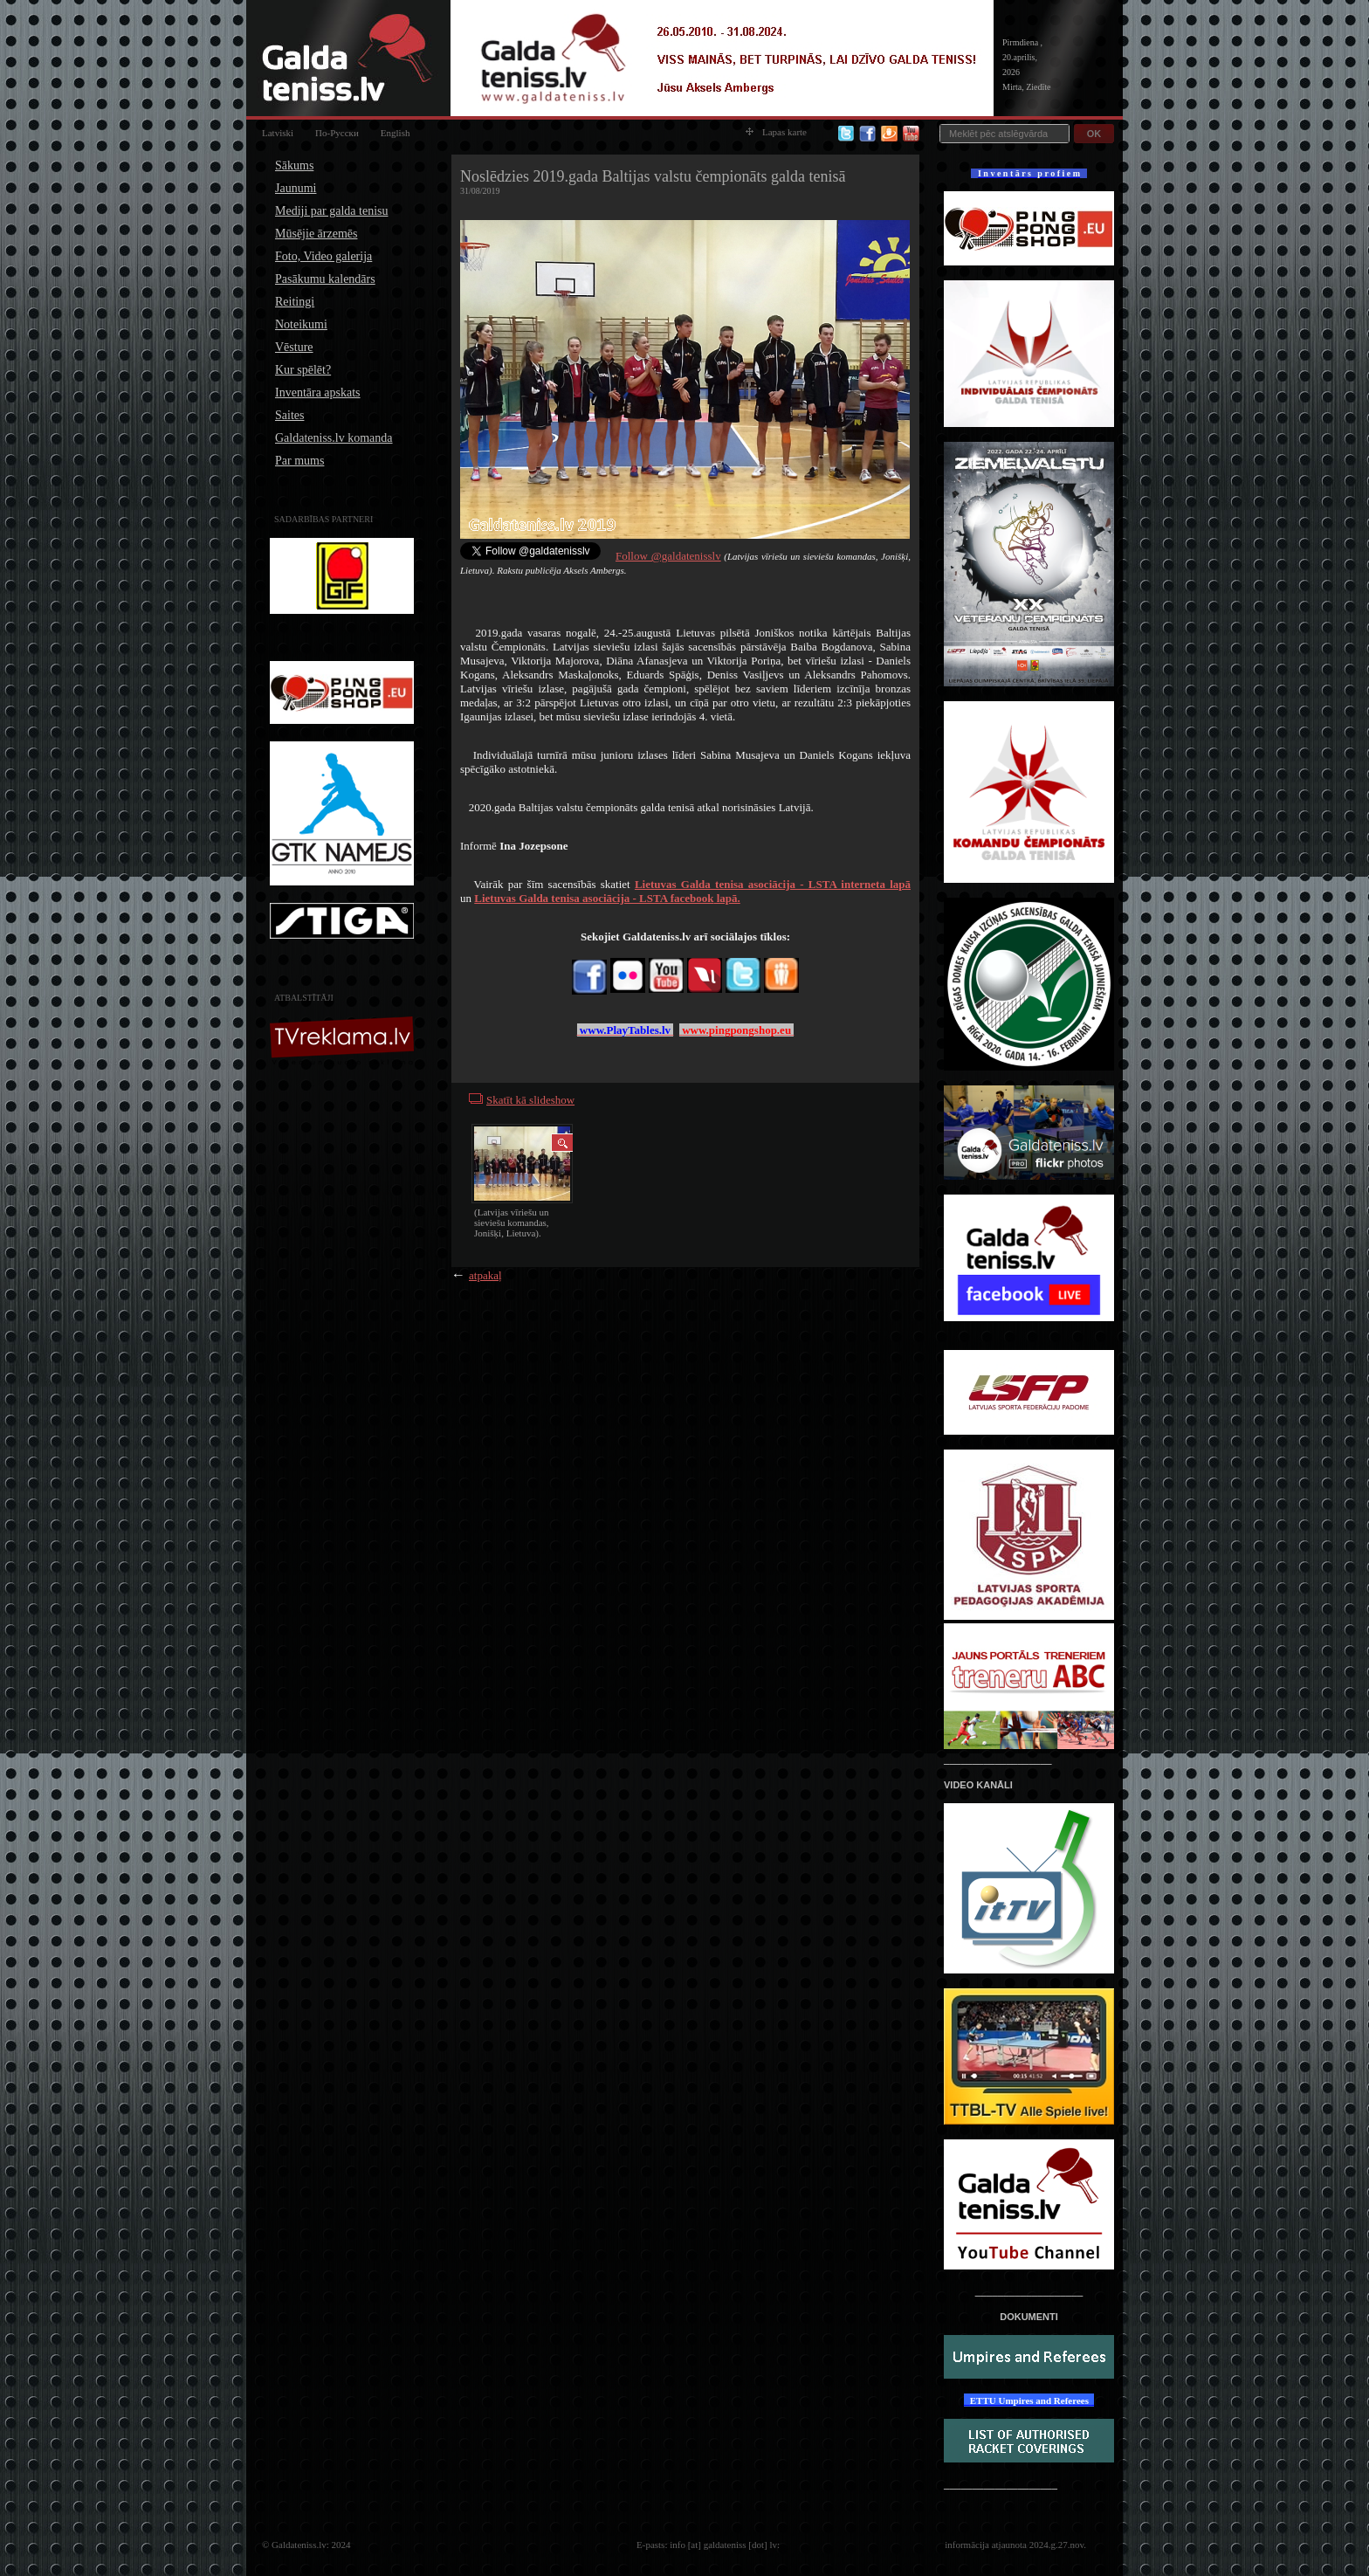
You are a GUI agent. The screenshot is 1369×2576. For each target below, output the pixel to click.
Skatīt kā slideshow (530, 1099)
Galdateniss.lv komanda (334, 437)
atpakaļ (485, 1275)
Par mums (299, 460)
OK (1094, 133)
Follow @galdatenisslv (668, 555)
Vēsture (294, 347)
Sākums (294, 165)
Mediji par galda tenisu (331, 210)
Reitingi (294, 301)
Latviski (277, 132)
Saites (289, 415)
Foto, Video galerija (323, 256)
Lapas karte (776, 132)
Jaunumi (295, 188)
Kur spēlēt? (303, 369)
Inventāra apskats (318, 392)
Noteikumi (301, 324)
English (395, 132)
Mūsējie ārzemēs (316, 233)
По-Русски (337, 132)
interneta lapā (773, 884)
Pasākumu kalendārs (325, 279)
